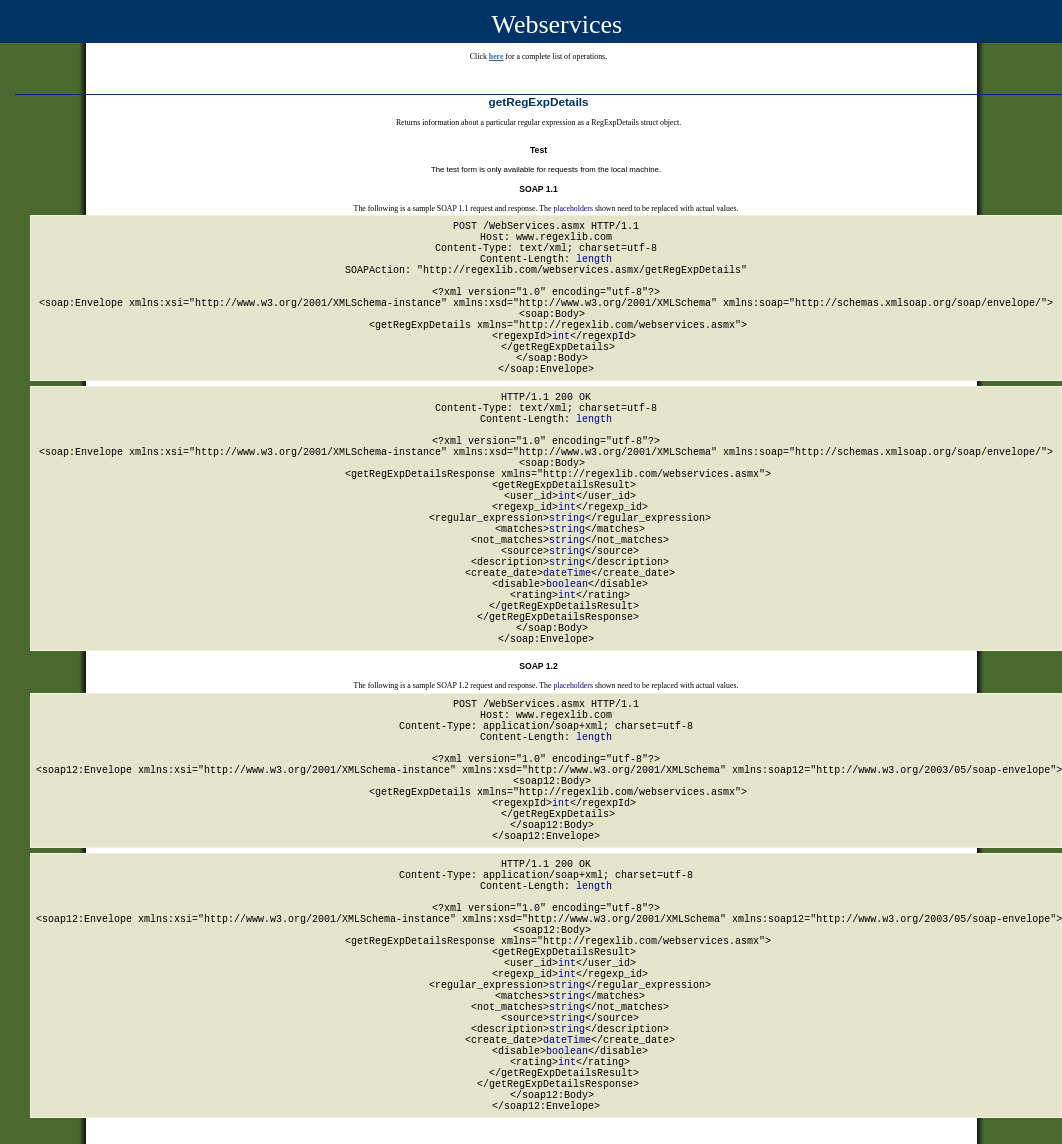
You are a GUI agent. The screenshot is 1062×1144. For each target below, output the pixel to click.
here (496, 56)
